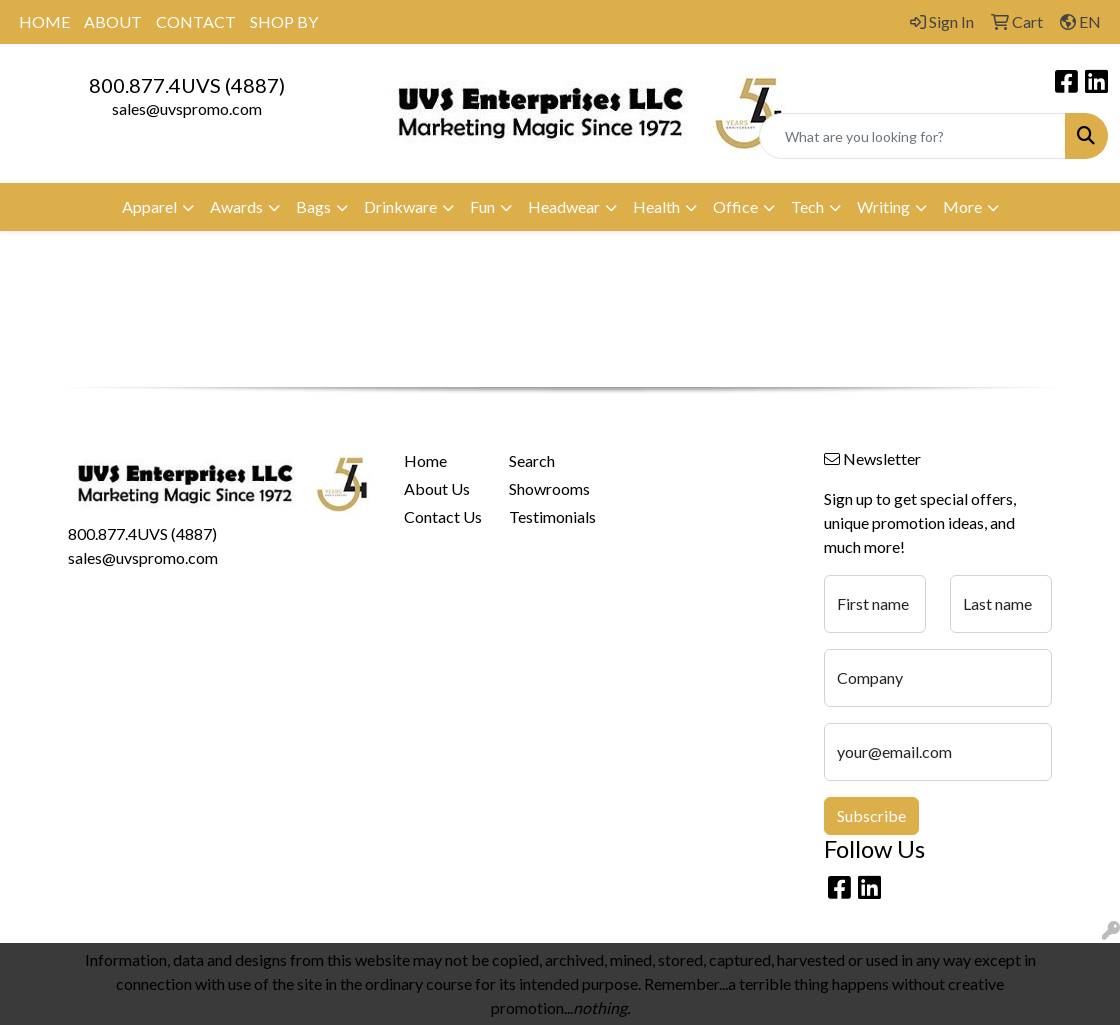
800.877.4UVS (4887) (187, 85)
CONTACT (196, 21)
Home (425, 460)
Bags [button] (313, 206)
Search (532, 460)
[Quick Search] (912, 136)
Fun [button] (482, 206)
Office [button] (735, 206)
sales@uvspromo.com (187, 108)
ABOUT (113, 21)
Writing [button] (883, 206)
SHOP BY (284, 21)
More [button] (962, 206)
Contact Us (443, 516)
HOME (44, 21)
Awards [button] (236, 206)
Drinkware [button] (400, 206)
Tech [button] (807, 206)
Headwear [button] (564, 206)
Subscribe (871, 815)
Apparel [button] (149, 206)
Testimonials (549, 516)
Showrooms (549, 488)
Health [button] (656, 206)
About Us (437, 488)
